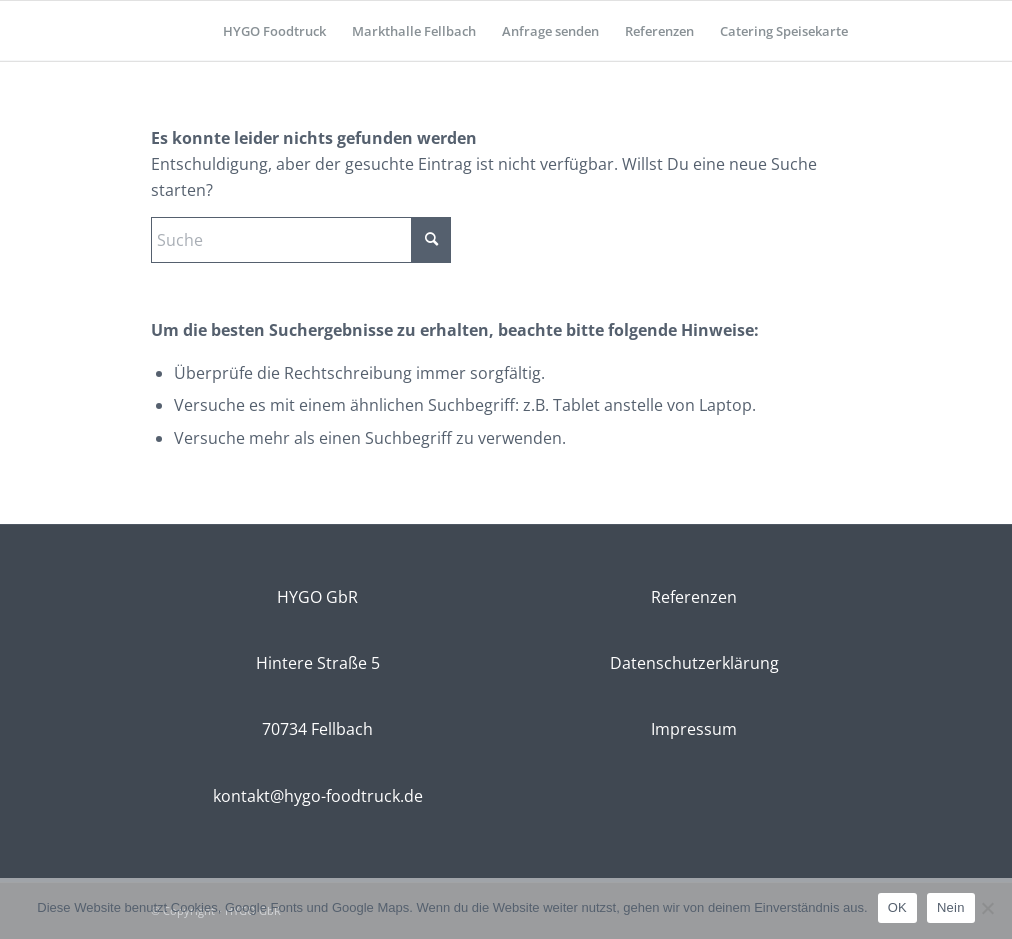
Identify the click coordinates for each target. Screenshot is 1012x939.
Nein (951, 907)
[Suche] (301, 240)
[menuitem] (274, 31)
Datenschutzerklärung (694, 663)
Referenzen (694, 597)
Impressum (694, 729)
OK (897, 907)
